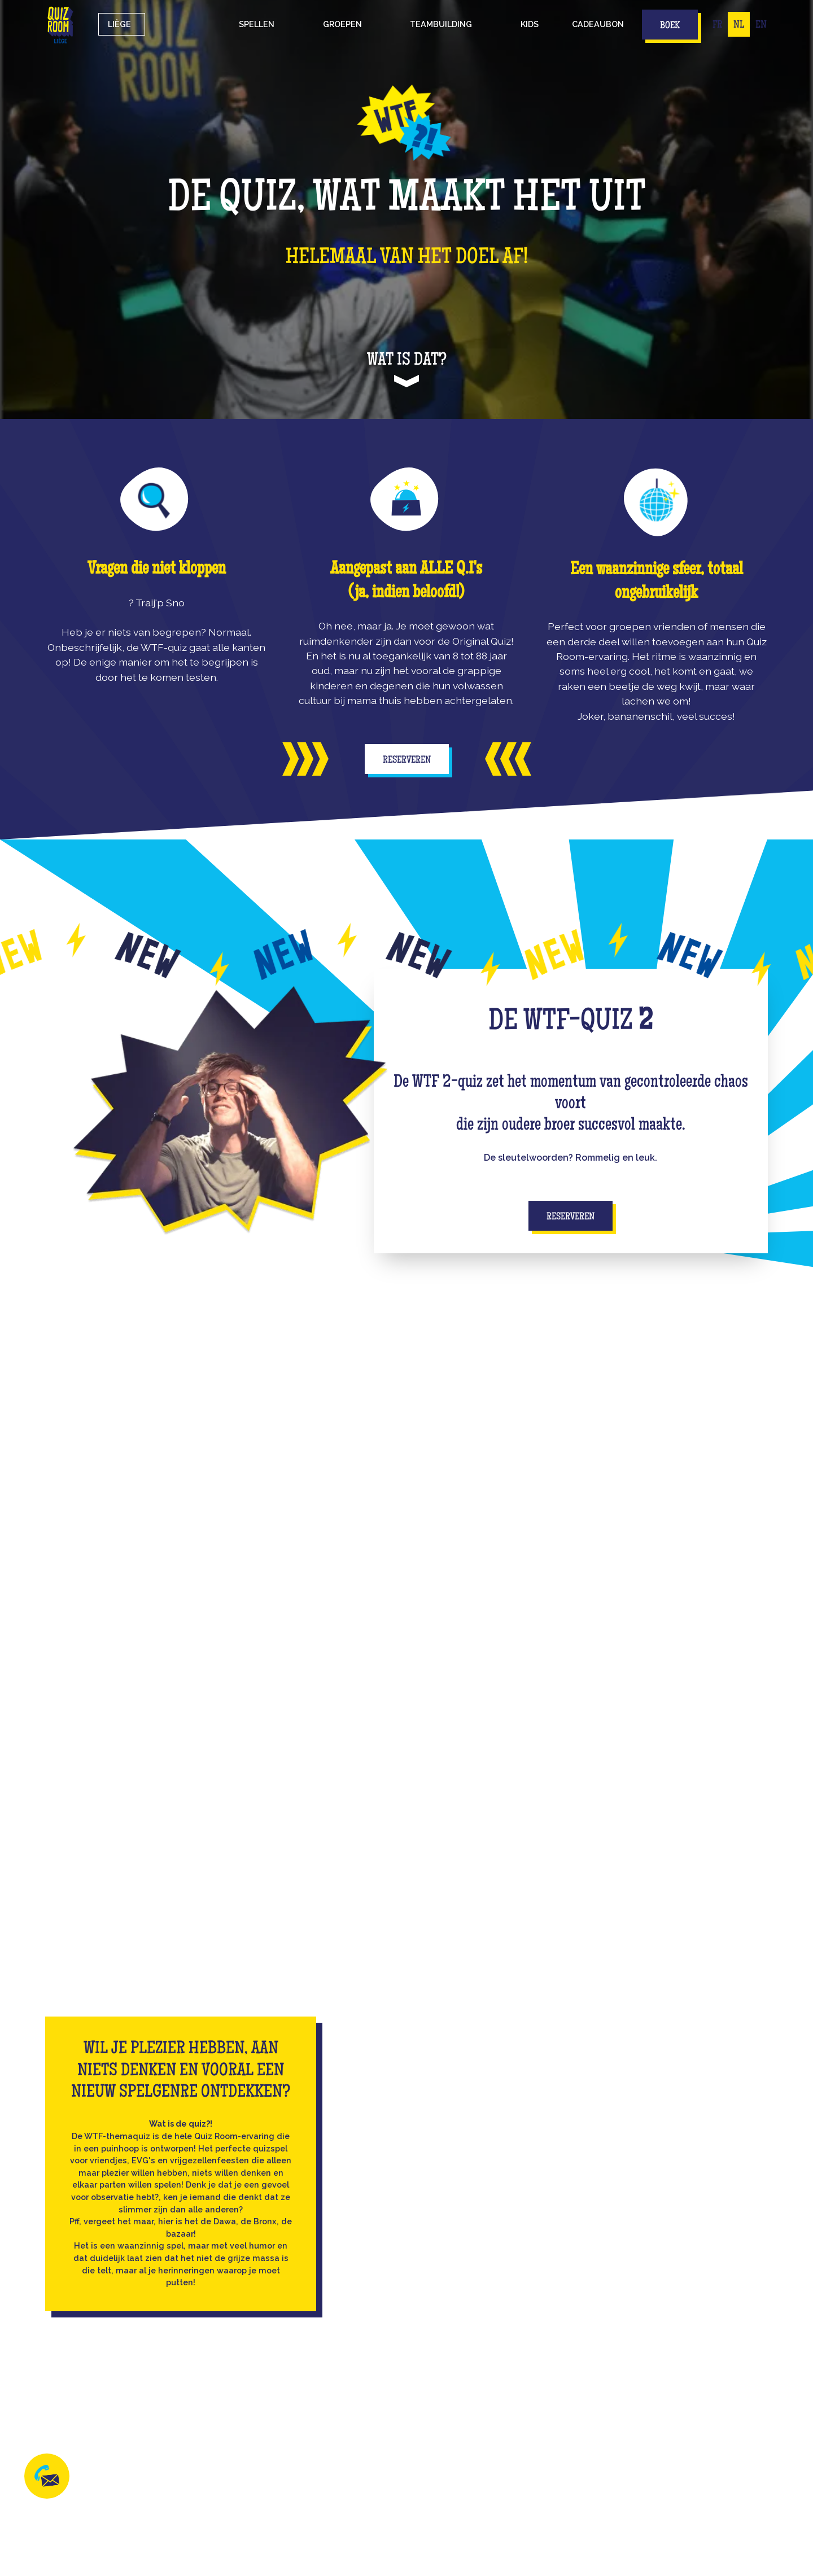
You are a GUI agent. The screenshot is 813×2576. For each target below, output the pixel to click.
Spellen (256, 24)
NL (738, 25)
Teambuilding (441, 24)
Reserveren (407, 760)
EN (761, 25)
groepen (342, 24)
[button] (256, 24)
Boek (670, 26)
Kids (530, 24)
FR (717, 25)
